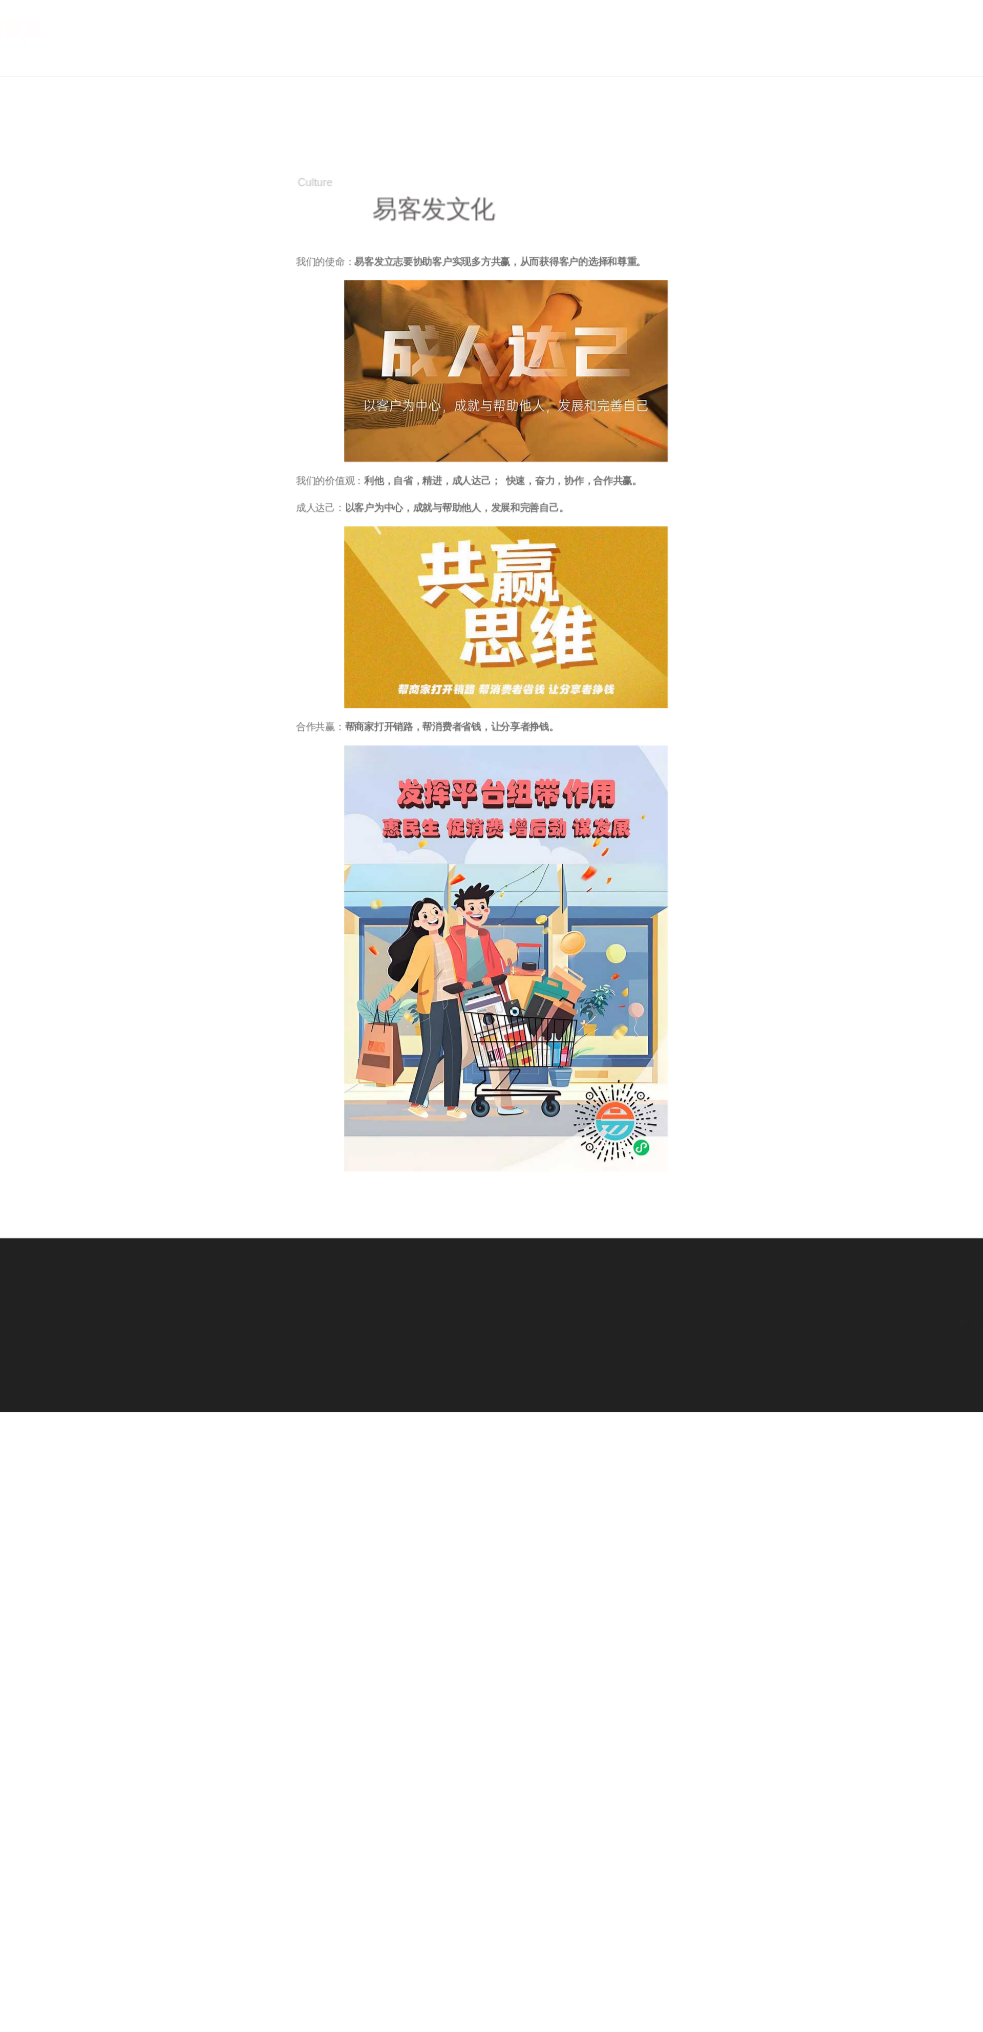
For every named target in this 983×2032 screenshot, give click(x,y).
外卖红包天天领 (33, 1309)
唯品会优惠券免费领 (62, 1321)
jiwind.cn (893, 1357)
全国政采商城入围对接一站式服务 (168, 1309)
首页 (838, 59)
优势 (941, 59)
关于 (890, 59)
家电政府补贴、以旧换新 (204, 1321)
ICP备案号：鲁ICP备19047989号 (876, 1368)
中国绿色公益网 (130, 1321)
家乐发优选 (86, 1309)
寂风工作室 (69, 1332)
